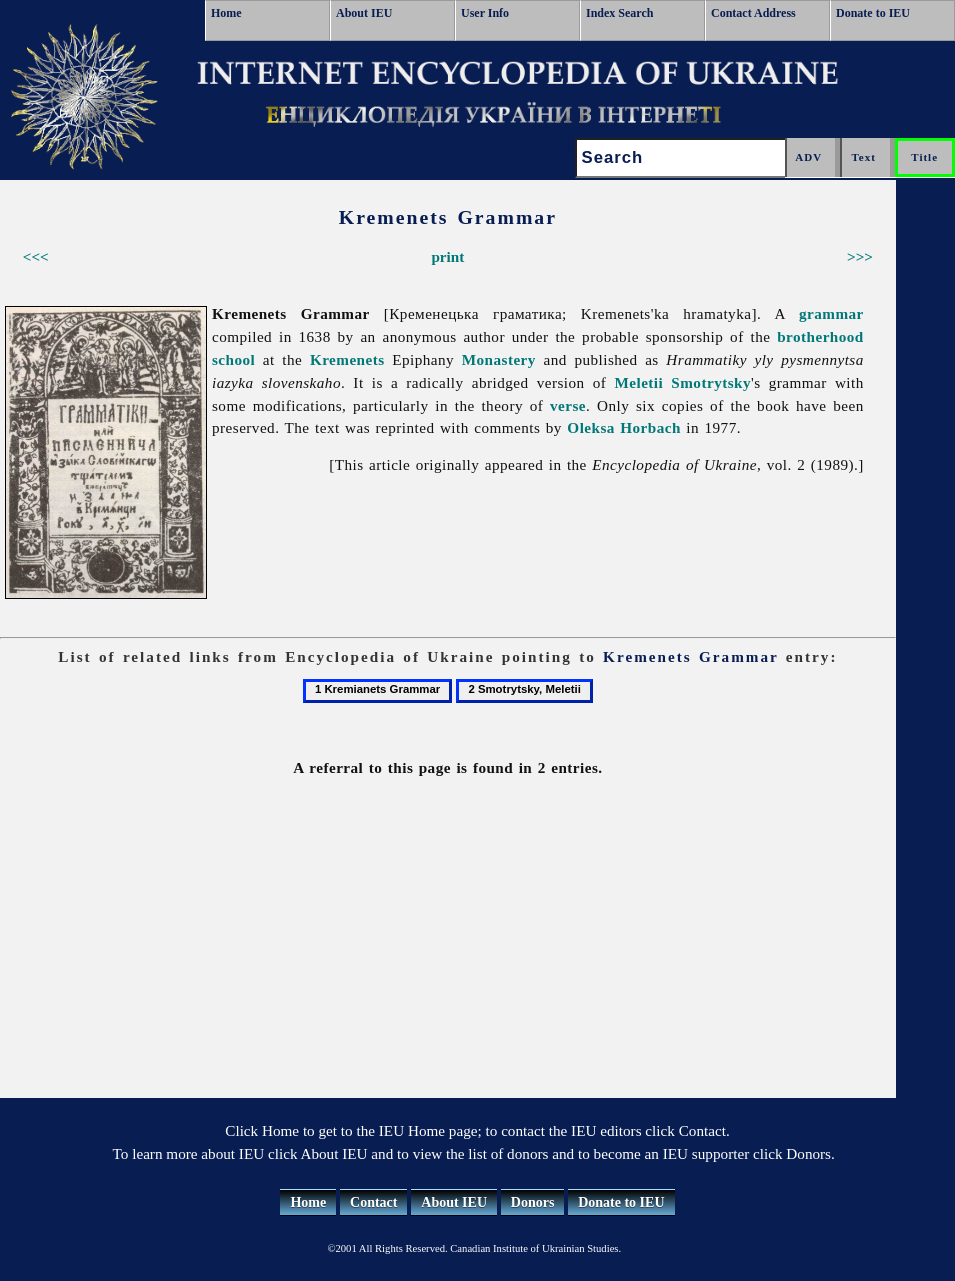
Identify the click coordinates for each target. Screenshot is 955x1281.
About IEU (364, 13)
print (447, 256)
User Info (485, 13)
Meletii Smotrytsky (682, 382)
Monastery (499, 359)
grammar (831, 313)
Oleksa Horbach (624, 427)
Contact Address (753, 13)
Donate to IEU (873, 13)
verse (568, 405)
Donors (533, 1202)
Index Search (619, 13)
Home (226, 13)
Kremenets (347, 359)
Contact (373, 1202)
